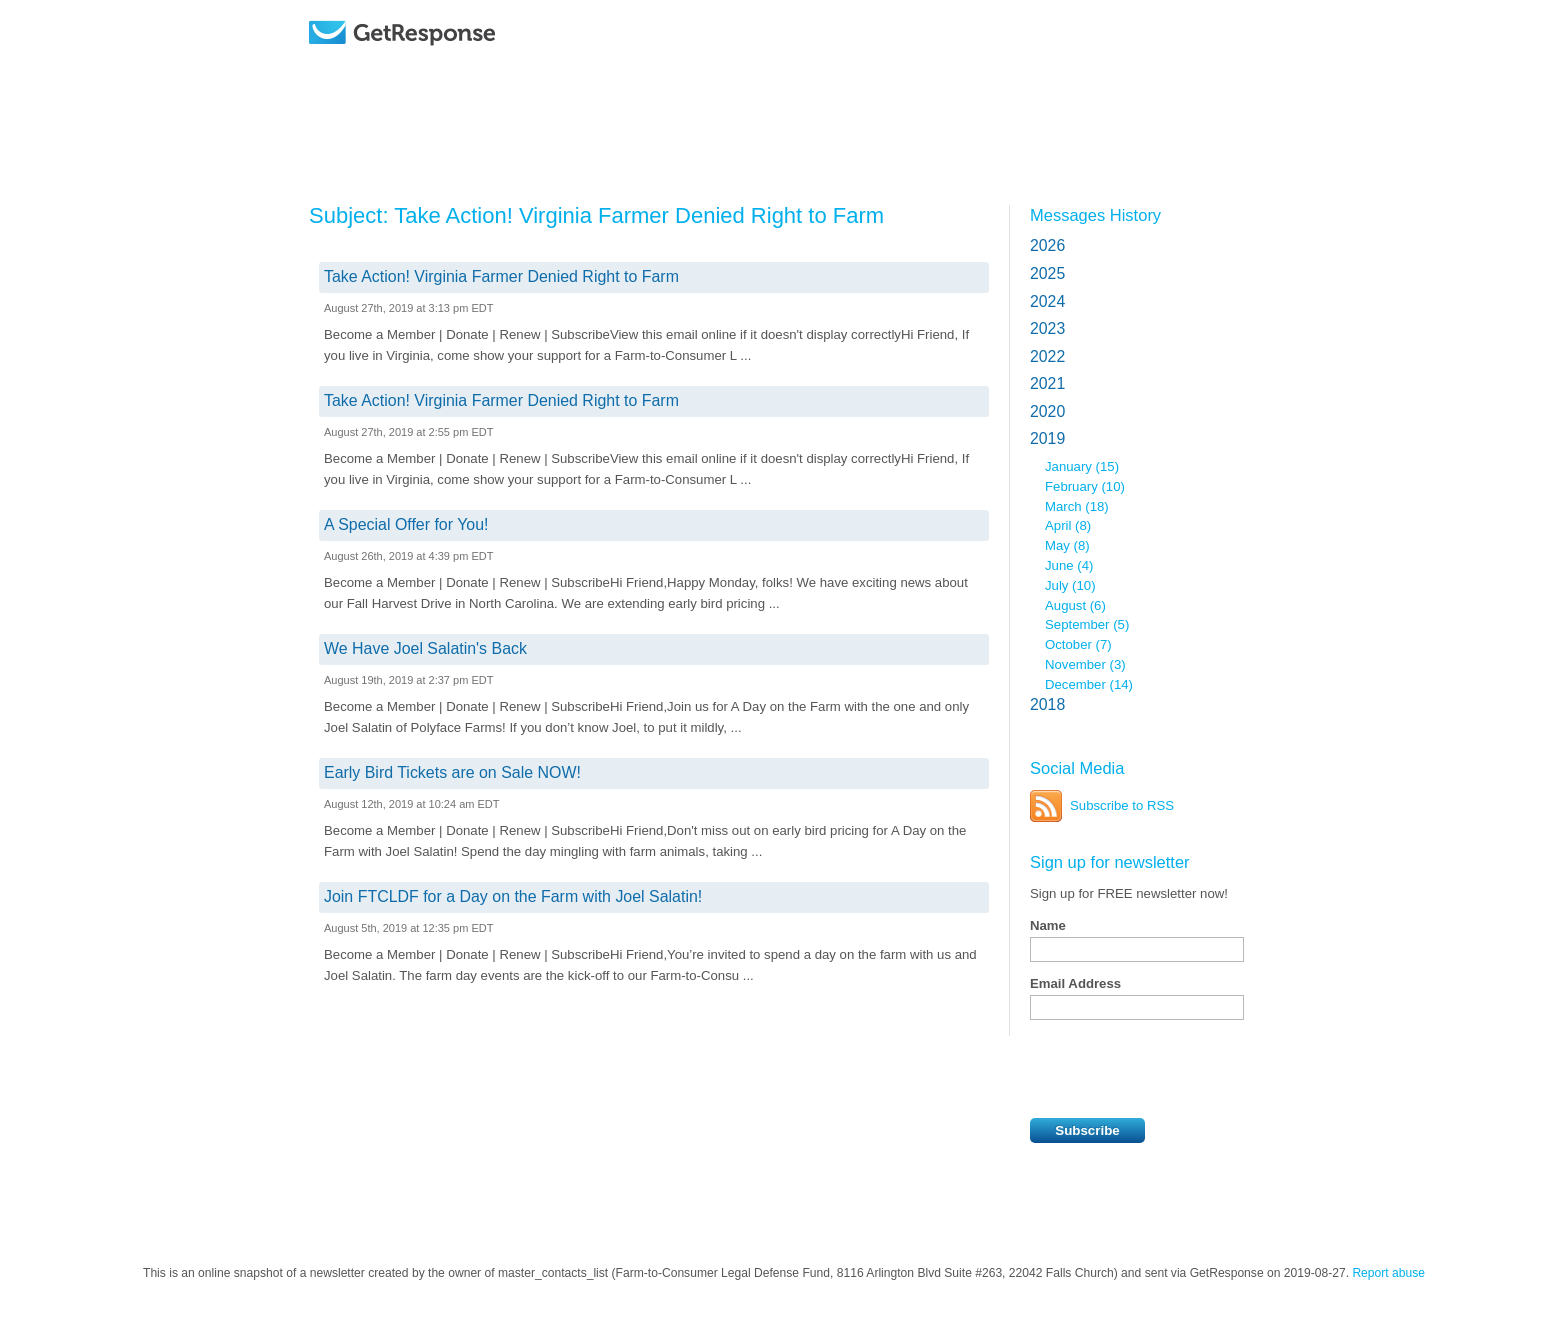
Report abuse (1388, 1273)
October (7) (1078, 644)
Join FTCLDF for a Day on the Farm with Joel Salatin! (513, 896)
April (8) (1068, 525)
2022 (1047, 356)
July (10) (1070, 585)
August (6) (1075, 605)
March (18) (1077, 506)
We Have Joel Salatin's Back (425, 648)
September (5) (1087, 624)
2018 (1047, 704)
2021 (1047, 383)
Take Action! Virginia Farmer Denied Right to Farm (501, 276)
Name (1048, 925)
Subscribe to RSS (1122, 805)
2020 (1047, 411)
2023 (1047, 328)
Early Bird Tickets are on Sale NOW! (452, 772)
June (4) (1069, 565)
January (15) (1082, 466)
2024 (1047, 301)
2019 (1047, 438)
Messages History (1095, 215)
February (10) (1085, 486)
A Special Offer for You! (406, 524)
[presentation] (1182, 1069)
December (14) (1089, 684)
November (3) (1085, 664)
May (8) (1067, 545)
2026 (1047, 245)
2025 (1047, 273)
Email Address (1075, 983)
